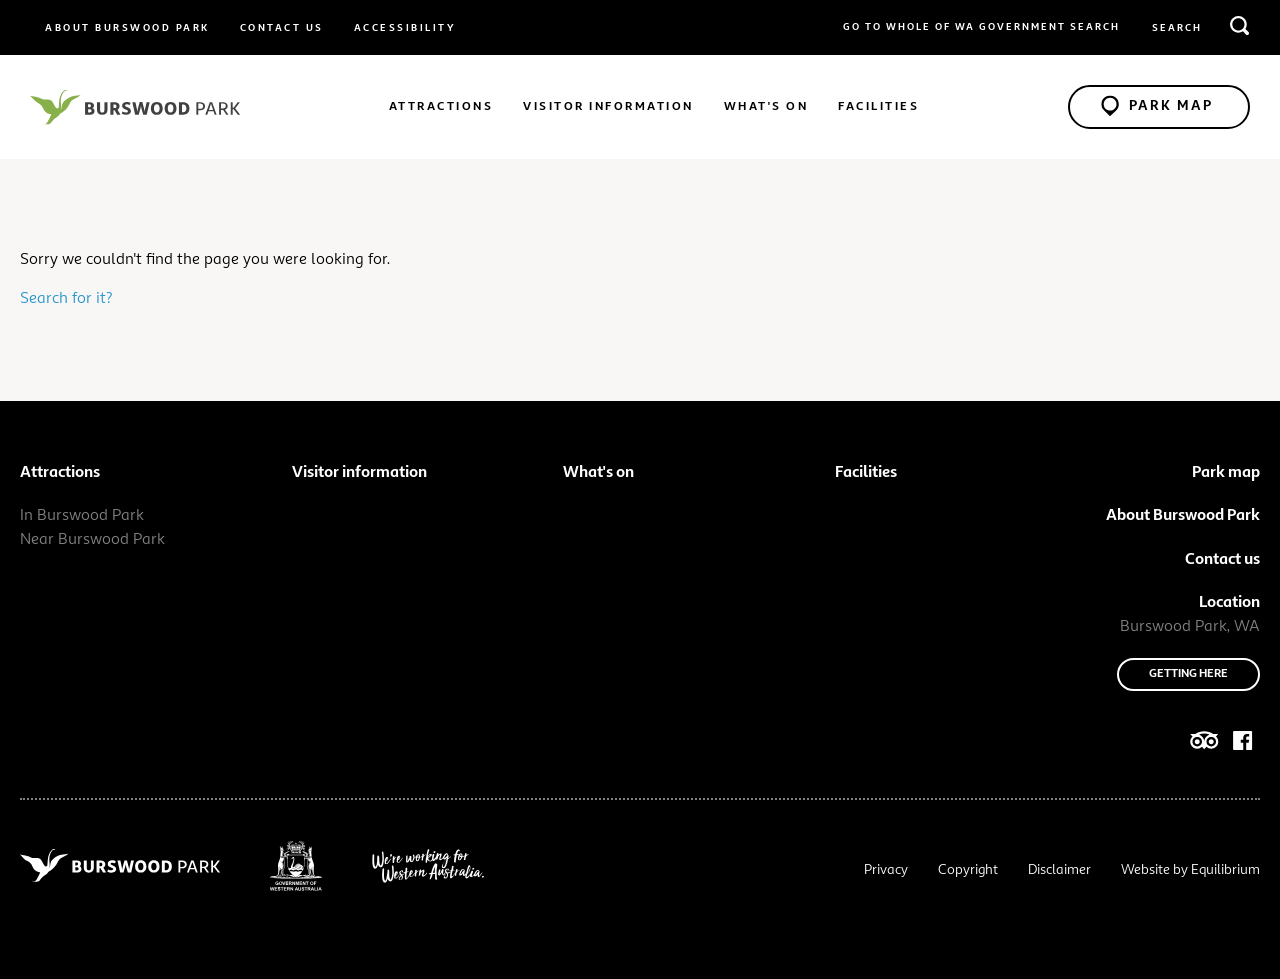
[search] (1240, 25)
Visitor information (608, 107)
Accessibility (405, 28)
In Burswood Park (82, 516)
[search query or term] (1200, 28)
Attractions (441, 107)
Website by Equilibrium (1190, 870)
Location (1229, 603)
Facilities (878, 107)
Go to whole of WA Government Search (981, 27)
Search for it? (66, 299)
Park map (1226, 473)
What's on (766, 107)
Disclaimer (1059, 870)
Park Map (1157, 105)
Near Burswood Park (92, 540)
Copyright (968, 870)
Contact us (282, 28)
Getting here (1188, 674)
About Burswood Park (127, 28)
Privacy (886, 870)
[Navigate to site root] (135, 107)
